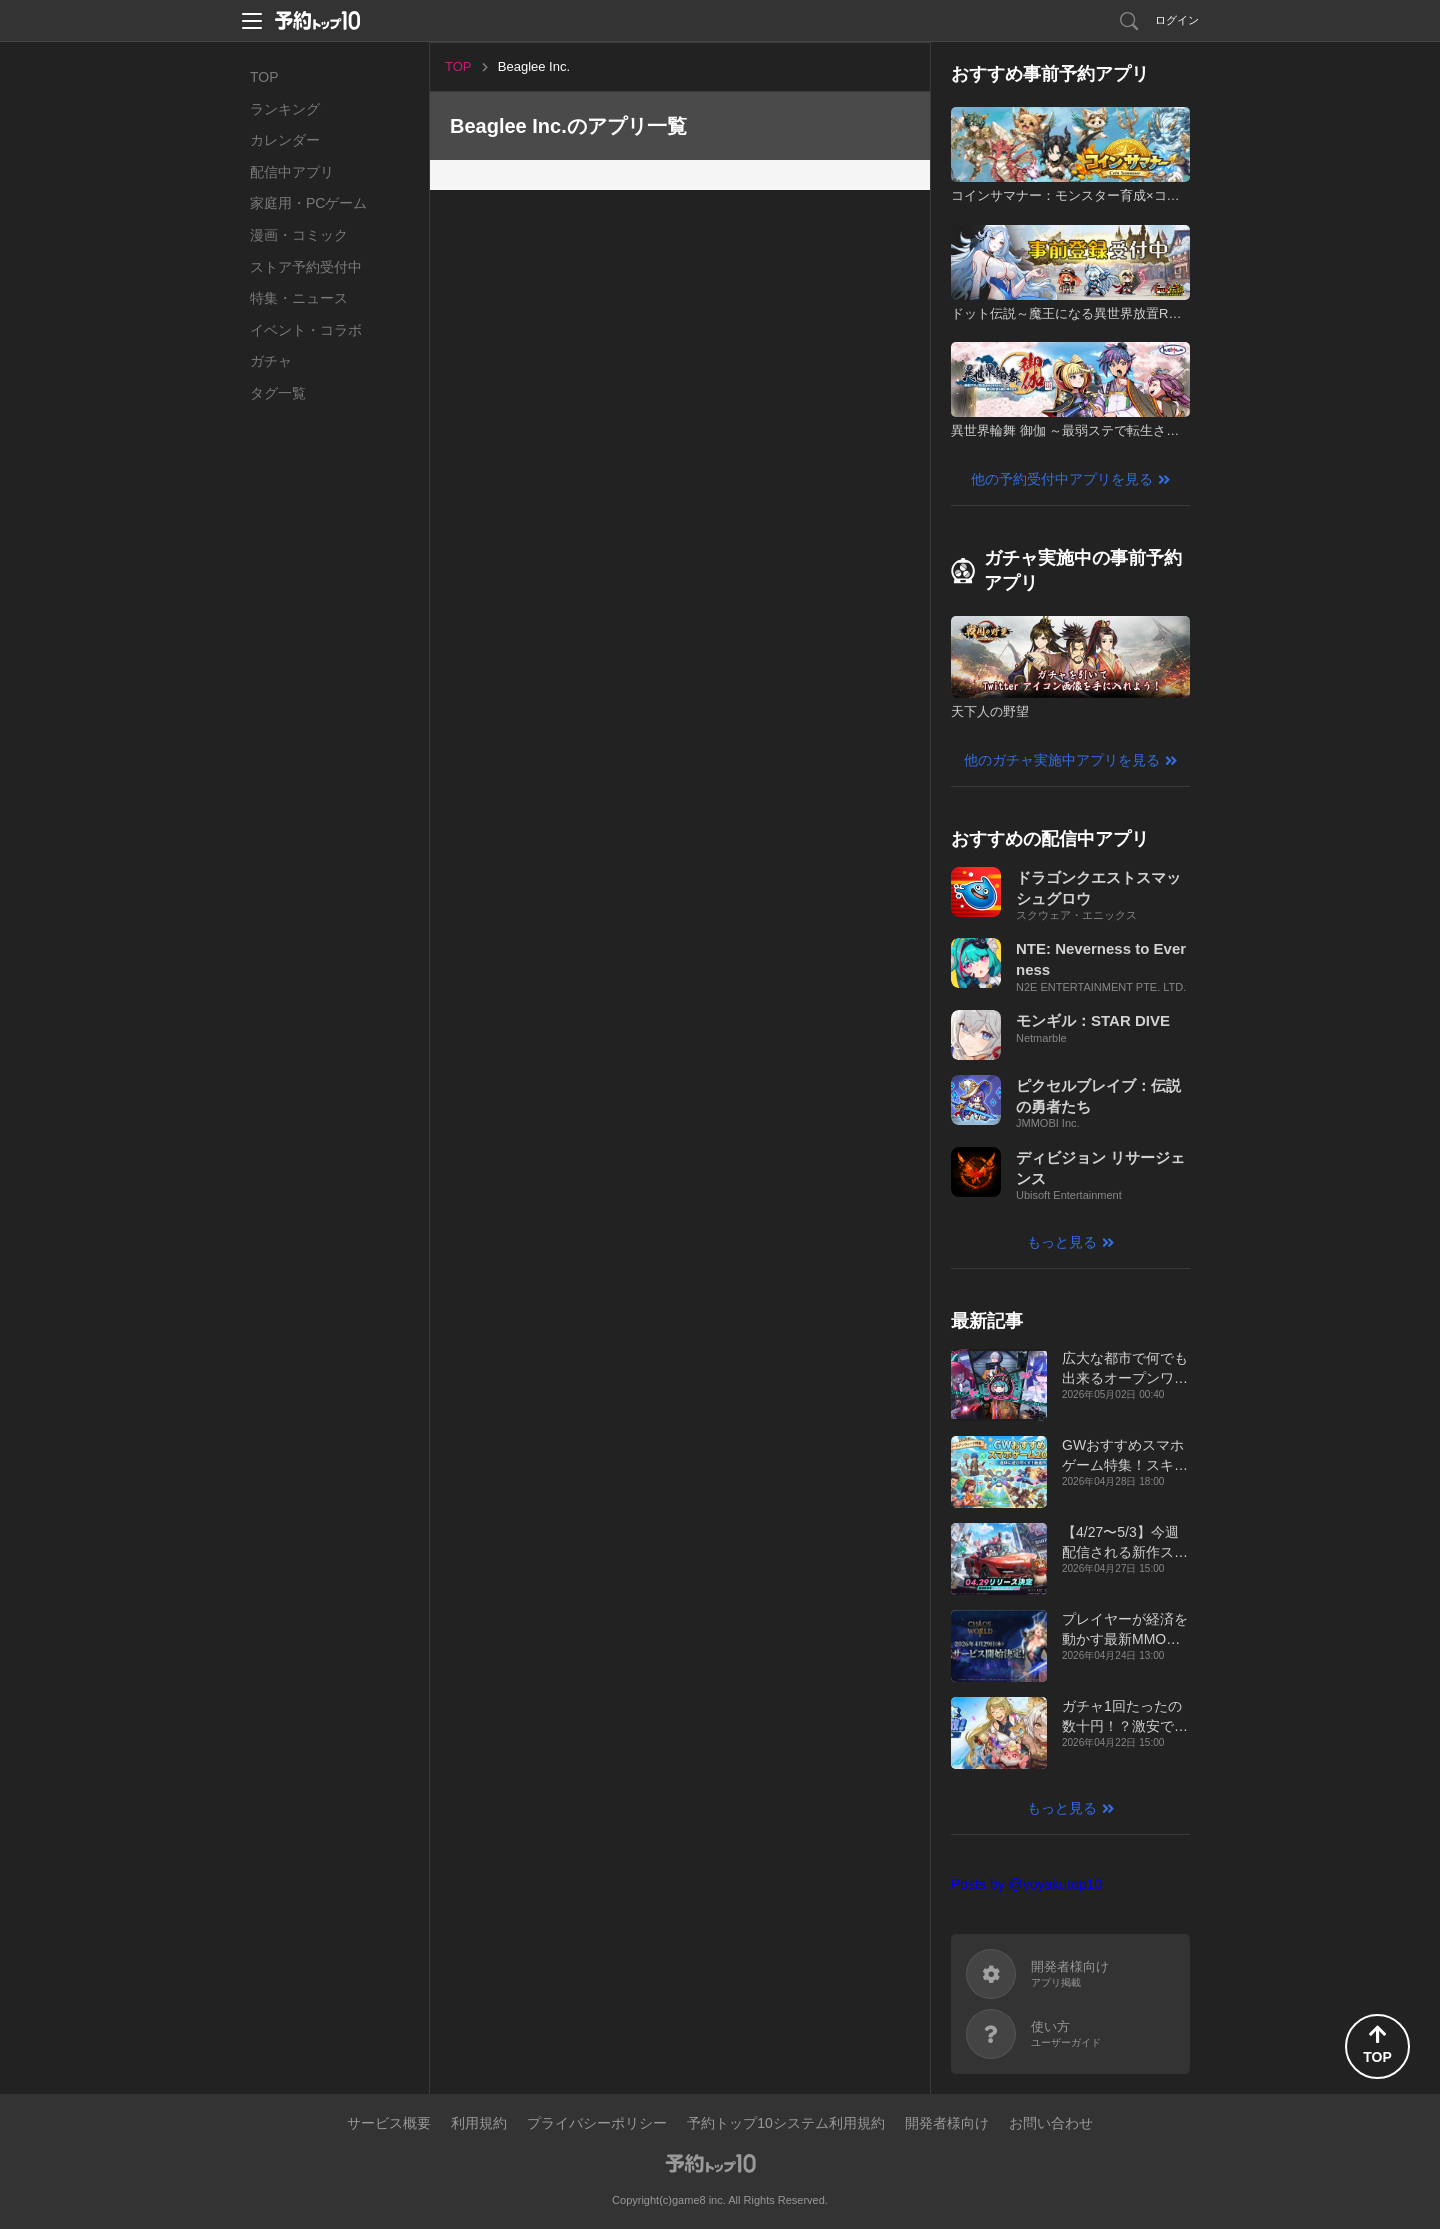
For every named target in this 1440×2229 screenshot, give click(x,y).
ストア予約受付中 (306, 267)
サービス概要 (389, 2123)
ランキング (285, 109)
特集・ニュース (299, 298)
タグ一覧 (278, 393)
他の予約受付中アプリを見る (1062, 479)
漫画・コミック (299, 235)
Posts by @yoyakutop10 (1026, 1884)
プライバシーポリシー (597, 2123)
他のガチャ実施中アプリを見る (1062, 760)
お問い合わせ (1051, 2123)
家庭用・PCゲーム (308, 203)
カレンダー (285, 140)
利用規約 (479, 2123)
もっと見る (1062, 1242)
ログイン (1177, 20)
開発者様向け (947, 2123)
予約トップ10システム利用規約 (786, 2123)
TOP (264, 77)
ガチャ (271, 361)
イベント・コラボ (306, 330)
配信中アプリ (292, 172)
